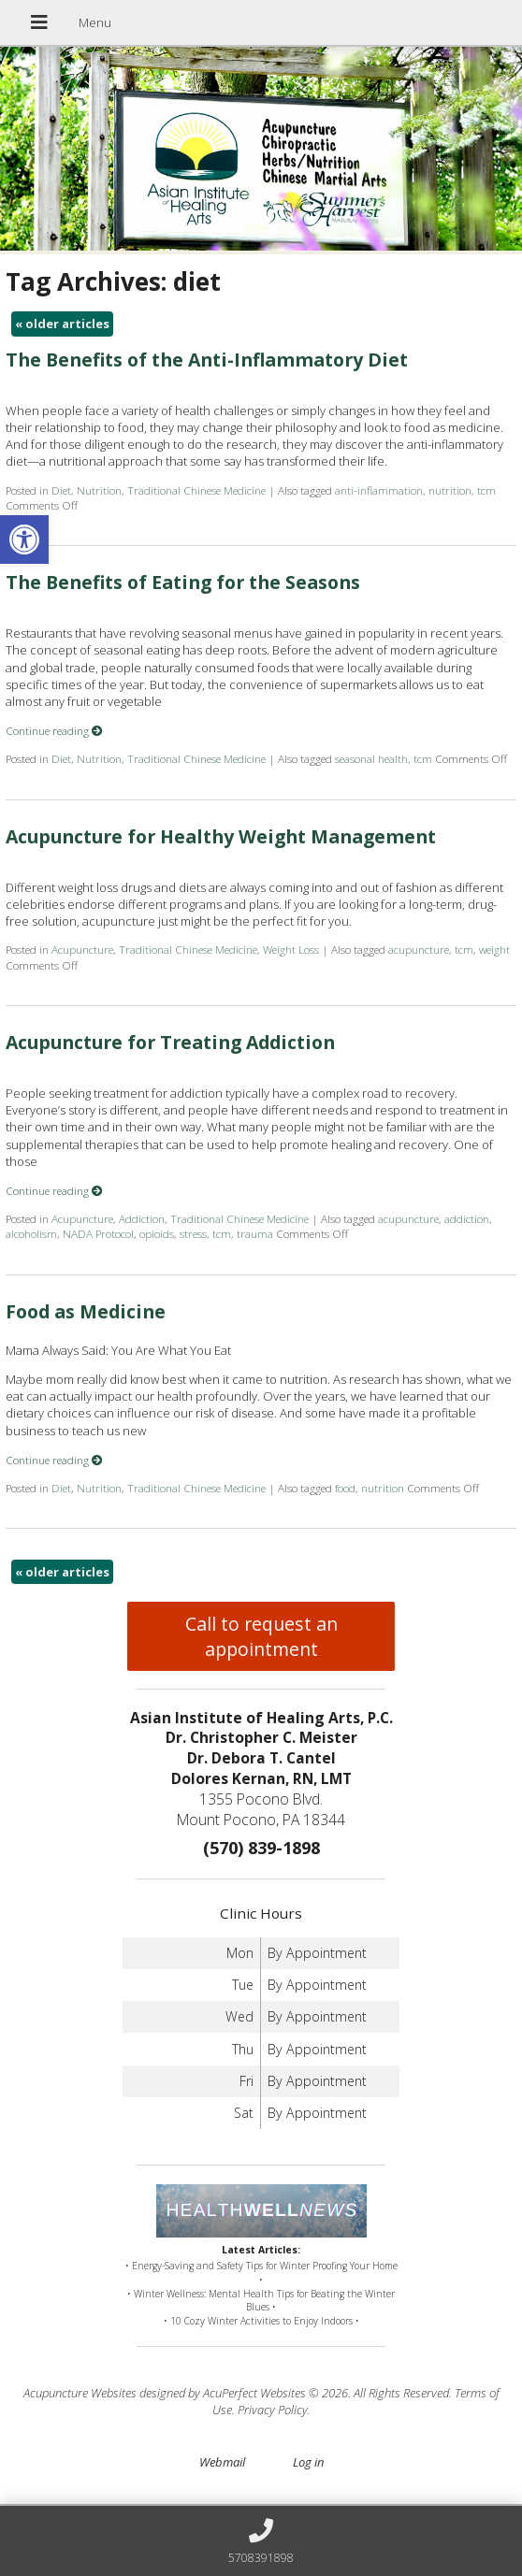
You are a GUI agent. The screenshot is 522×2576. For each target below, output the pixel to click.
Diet (61, 489)
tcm (486, 489)
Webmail (222, 2462)
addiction (466, 1218)
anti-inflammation (379, 489)
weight (494, 949)
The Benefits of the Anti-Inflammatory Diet (207, 359)
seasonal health (371, 758)
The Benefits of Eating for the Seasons (183, 582)
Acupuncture (82, 949)
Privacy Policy (273, 2409)
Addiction (142, 1218)
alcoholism (31, 1233)
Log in (308, 2462)
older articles (62, 323)
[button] (24, 539)
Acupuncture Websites (80, 2392)
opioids (156, 1233)
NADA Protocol (98, 1233)
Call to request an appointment (261, 1636)
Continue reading (54, 730)
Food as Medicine (86, 1311)
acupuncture (418, 949)
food (345, 1487)
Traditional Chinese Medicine (196, 489)
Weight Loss (291, 949)
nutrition (449, 489)
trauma (255, 1233)
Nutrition (99, 489)
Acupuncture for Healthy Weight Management (221, 836)
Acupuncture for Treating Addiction (170, 1042)
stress (193, 1233)
